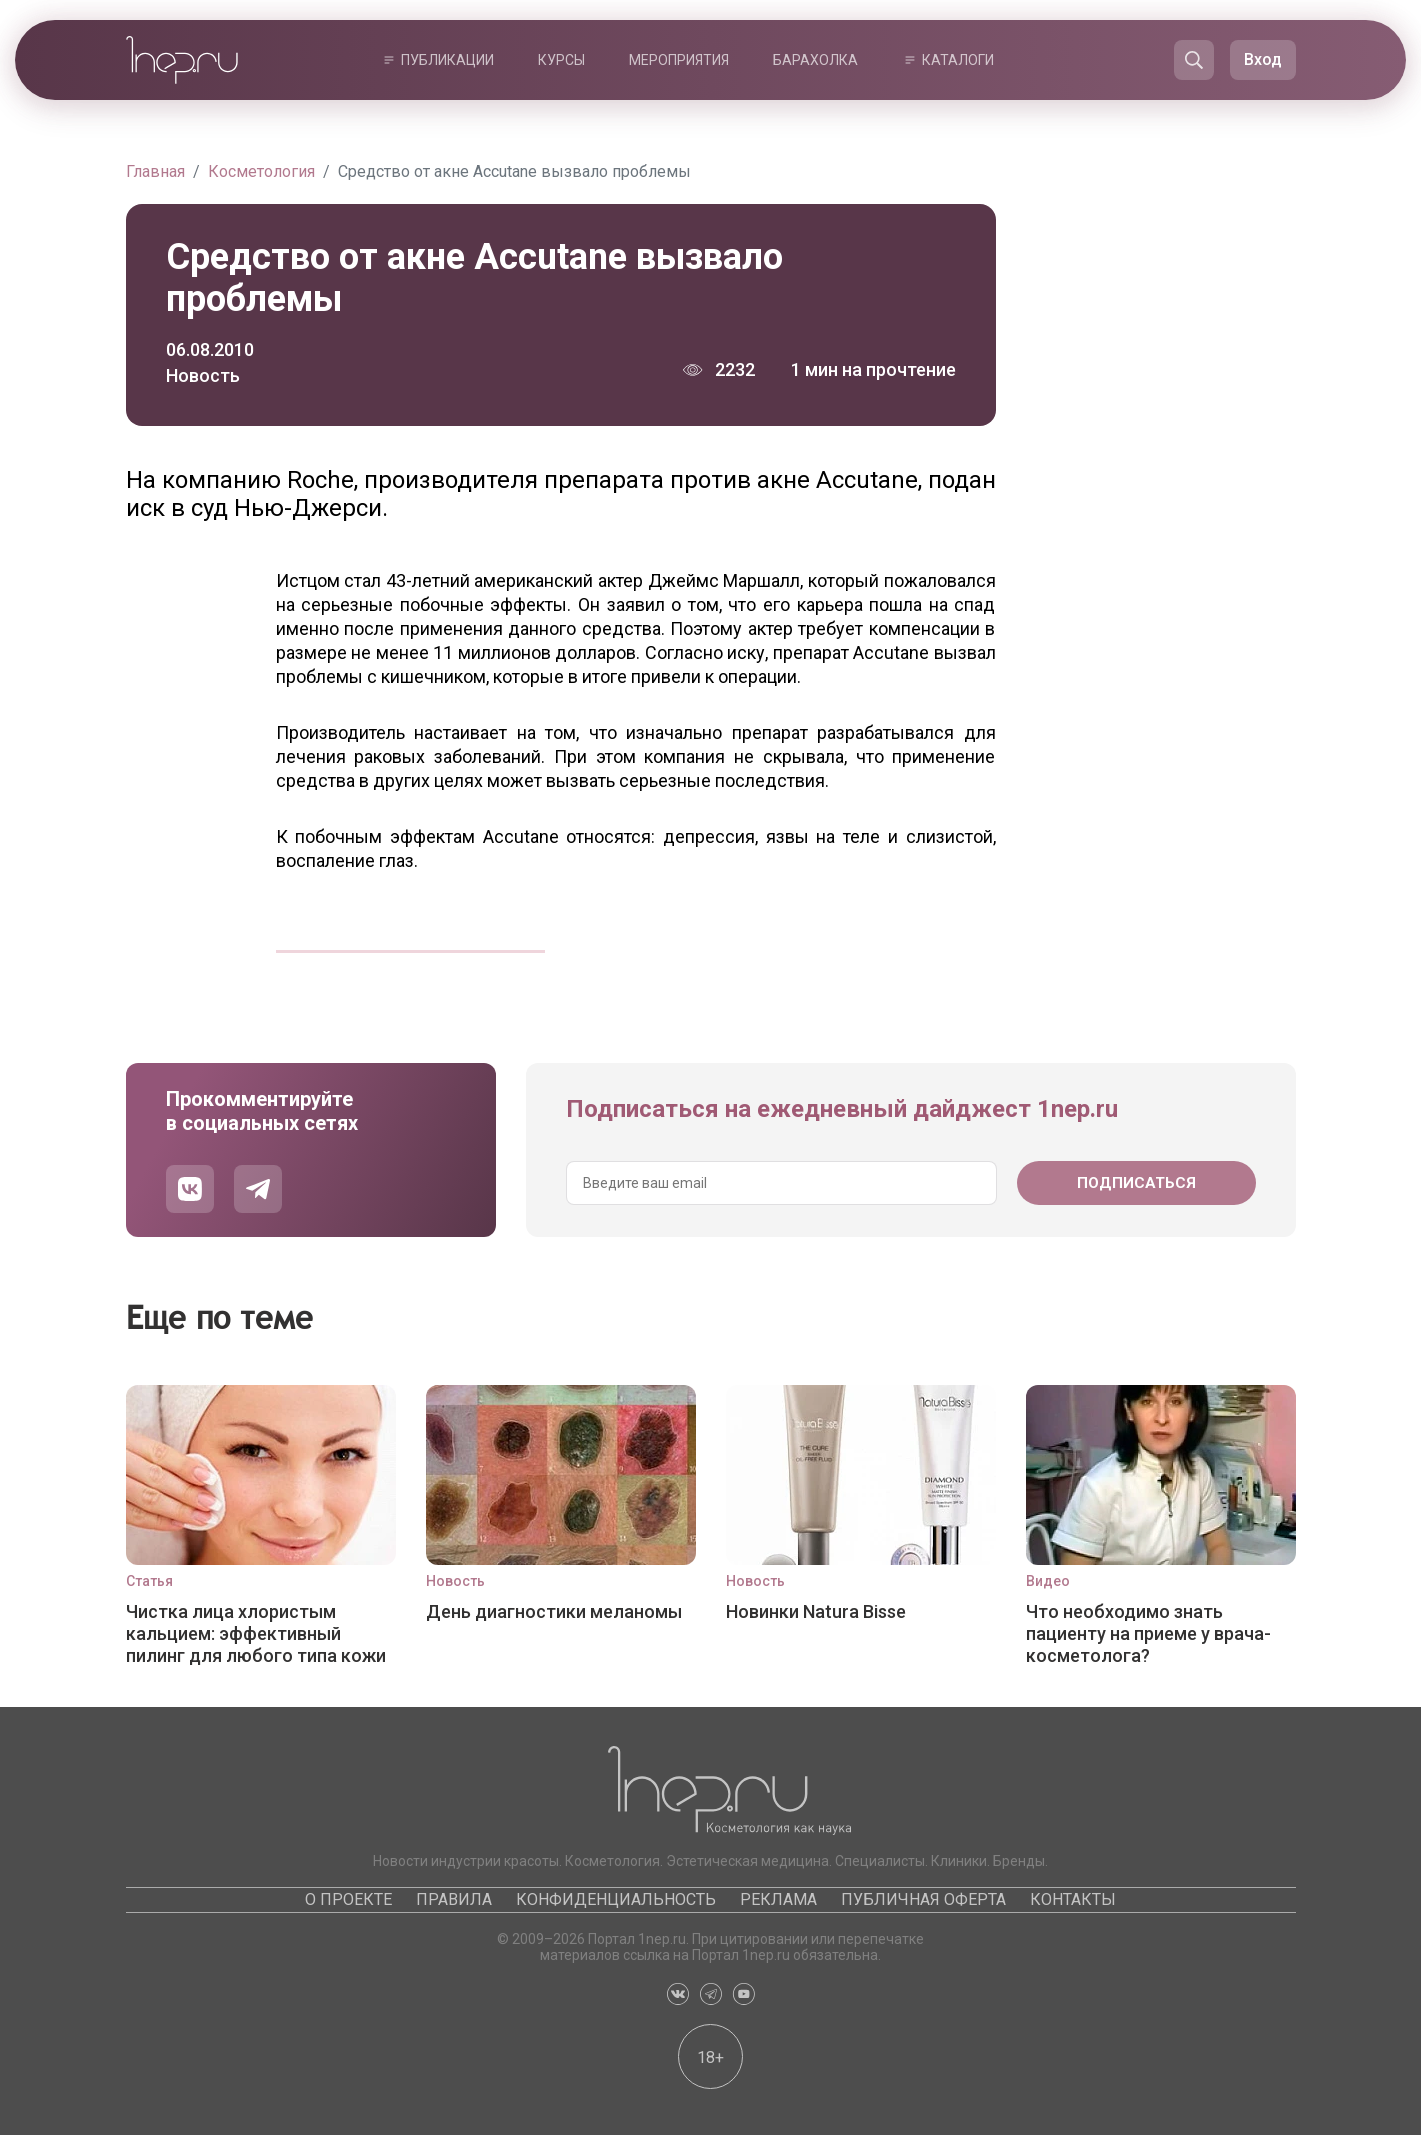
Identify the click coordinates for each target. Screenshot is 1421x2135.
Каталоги (958, 60)
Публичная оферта (923, 1899)
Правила (454, 1899)
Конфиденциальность (616, 1899)
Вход (1263, 59)
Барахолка (815, 60)
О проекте (348, 1899)
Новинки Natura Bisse (816, 1611)
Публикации (447, 60)
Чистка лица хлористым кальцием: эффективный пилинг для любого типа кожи (256, 1633)
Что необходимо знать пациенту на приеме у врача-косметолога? (1148, 1633)
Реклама (778, 1899)
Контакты (1073, 1899)
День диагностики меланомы (554, 1611)
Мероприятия (679, 60)
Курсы (561, 60)
